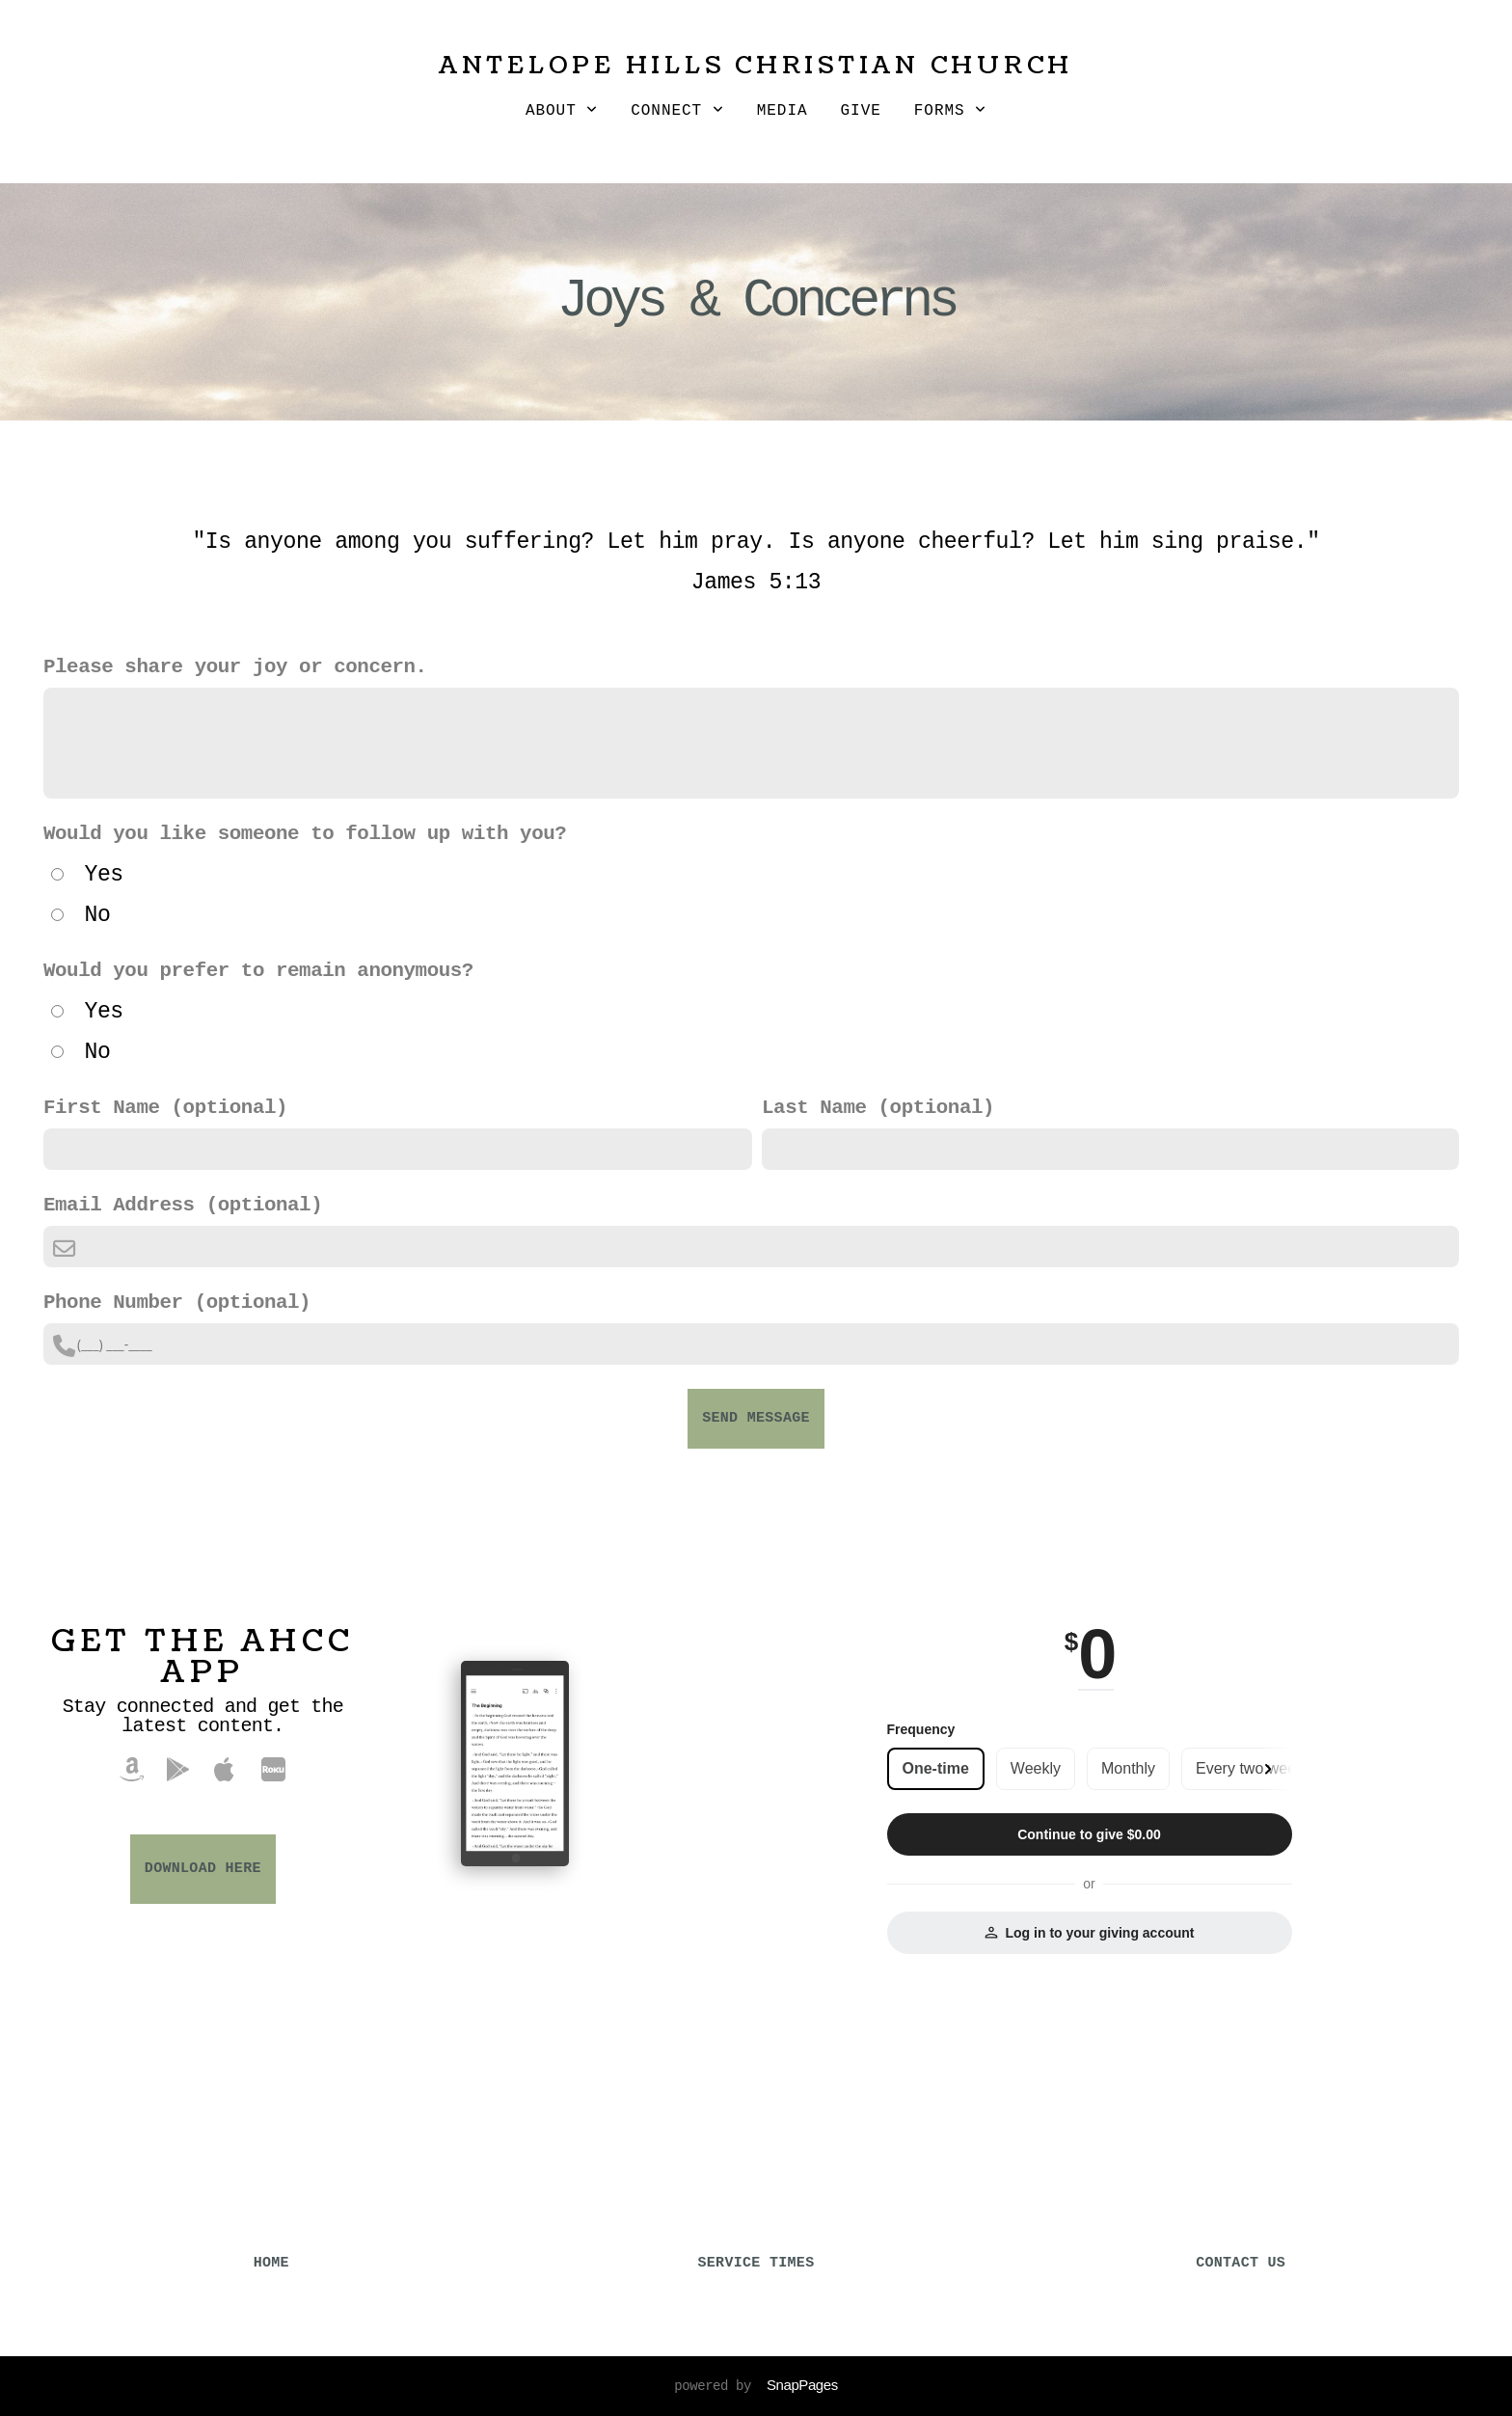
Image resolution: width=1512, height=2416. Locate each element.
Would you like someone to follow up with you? (304, 834)
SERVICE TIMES (756, 2263)
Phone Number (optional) (176, 1302)
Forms (950, 111)
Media (782, 111)
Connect (677, 111)
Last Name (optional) (878, 1108)
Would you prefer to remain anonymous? (258, 971)
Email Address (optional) (182, 1205)
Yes (103, 874)
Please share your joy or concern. (235, 667)
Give (861, 111)
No (97, 915)
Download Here (203, 1868)
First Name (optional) (165, 1108)
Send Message (756, 1418)
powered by (756, 2386)
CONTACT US (1240, 2263)
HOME (271, 2263)
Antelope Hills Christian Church (756, 65)
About (562, 111)
